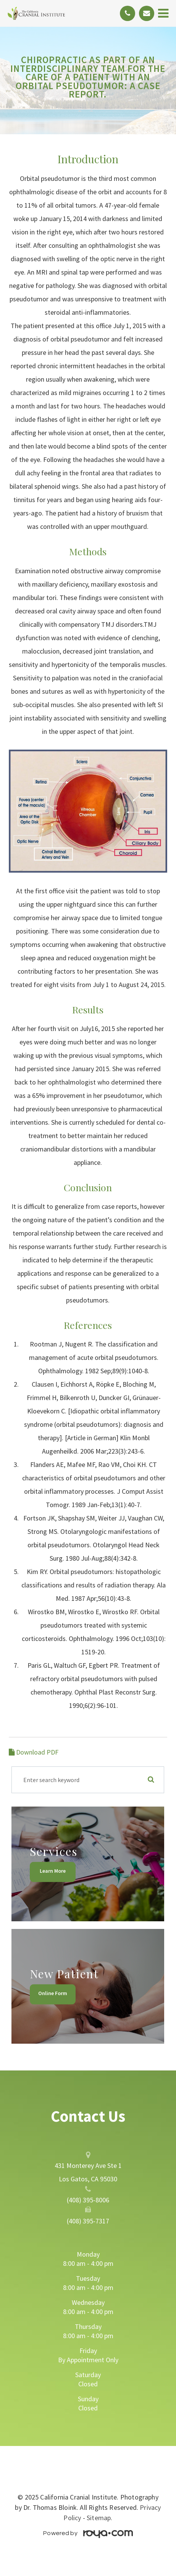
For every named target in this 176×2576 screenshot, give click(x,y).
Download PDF (33, 1752)
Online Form (52, 1993)
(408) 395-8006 (88, 2199)
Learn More (53, 1870)
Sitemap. (99, 2517)
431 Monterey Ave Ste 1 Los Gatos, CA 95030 (88, 2172)
